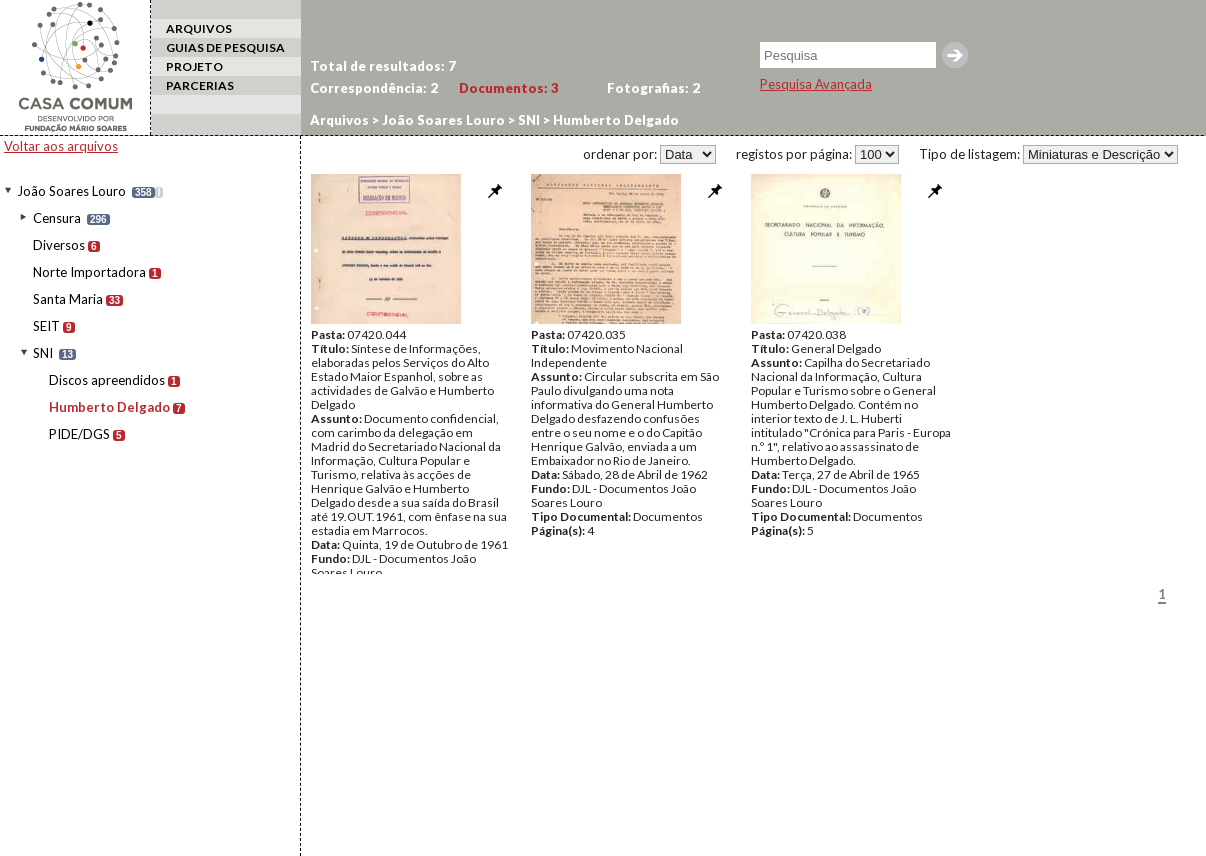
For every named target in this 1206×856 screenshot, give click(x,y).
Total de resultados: (383, 66)
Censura (57, 218)
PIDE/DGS (79, 434)
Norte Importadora (89, 272)
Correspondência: (374, 88)
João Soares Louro (71, 191)
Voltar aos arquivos (61, 146)
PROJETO (194, 66)
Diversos (59, 245)
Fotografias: (653, 88)
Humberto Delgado (109, 407)
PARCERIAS (200, 85)
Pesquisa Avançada (816, 84)
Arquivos (339, 120)
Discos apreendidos (107, 380)
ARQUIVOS (199, 28)
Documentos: (509, 88)
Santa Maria (68, 299)
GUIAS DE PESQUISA (225, 47)
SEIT (46, 326)
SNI (43, 353)
